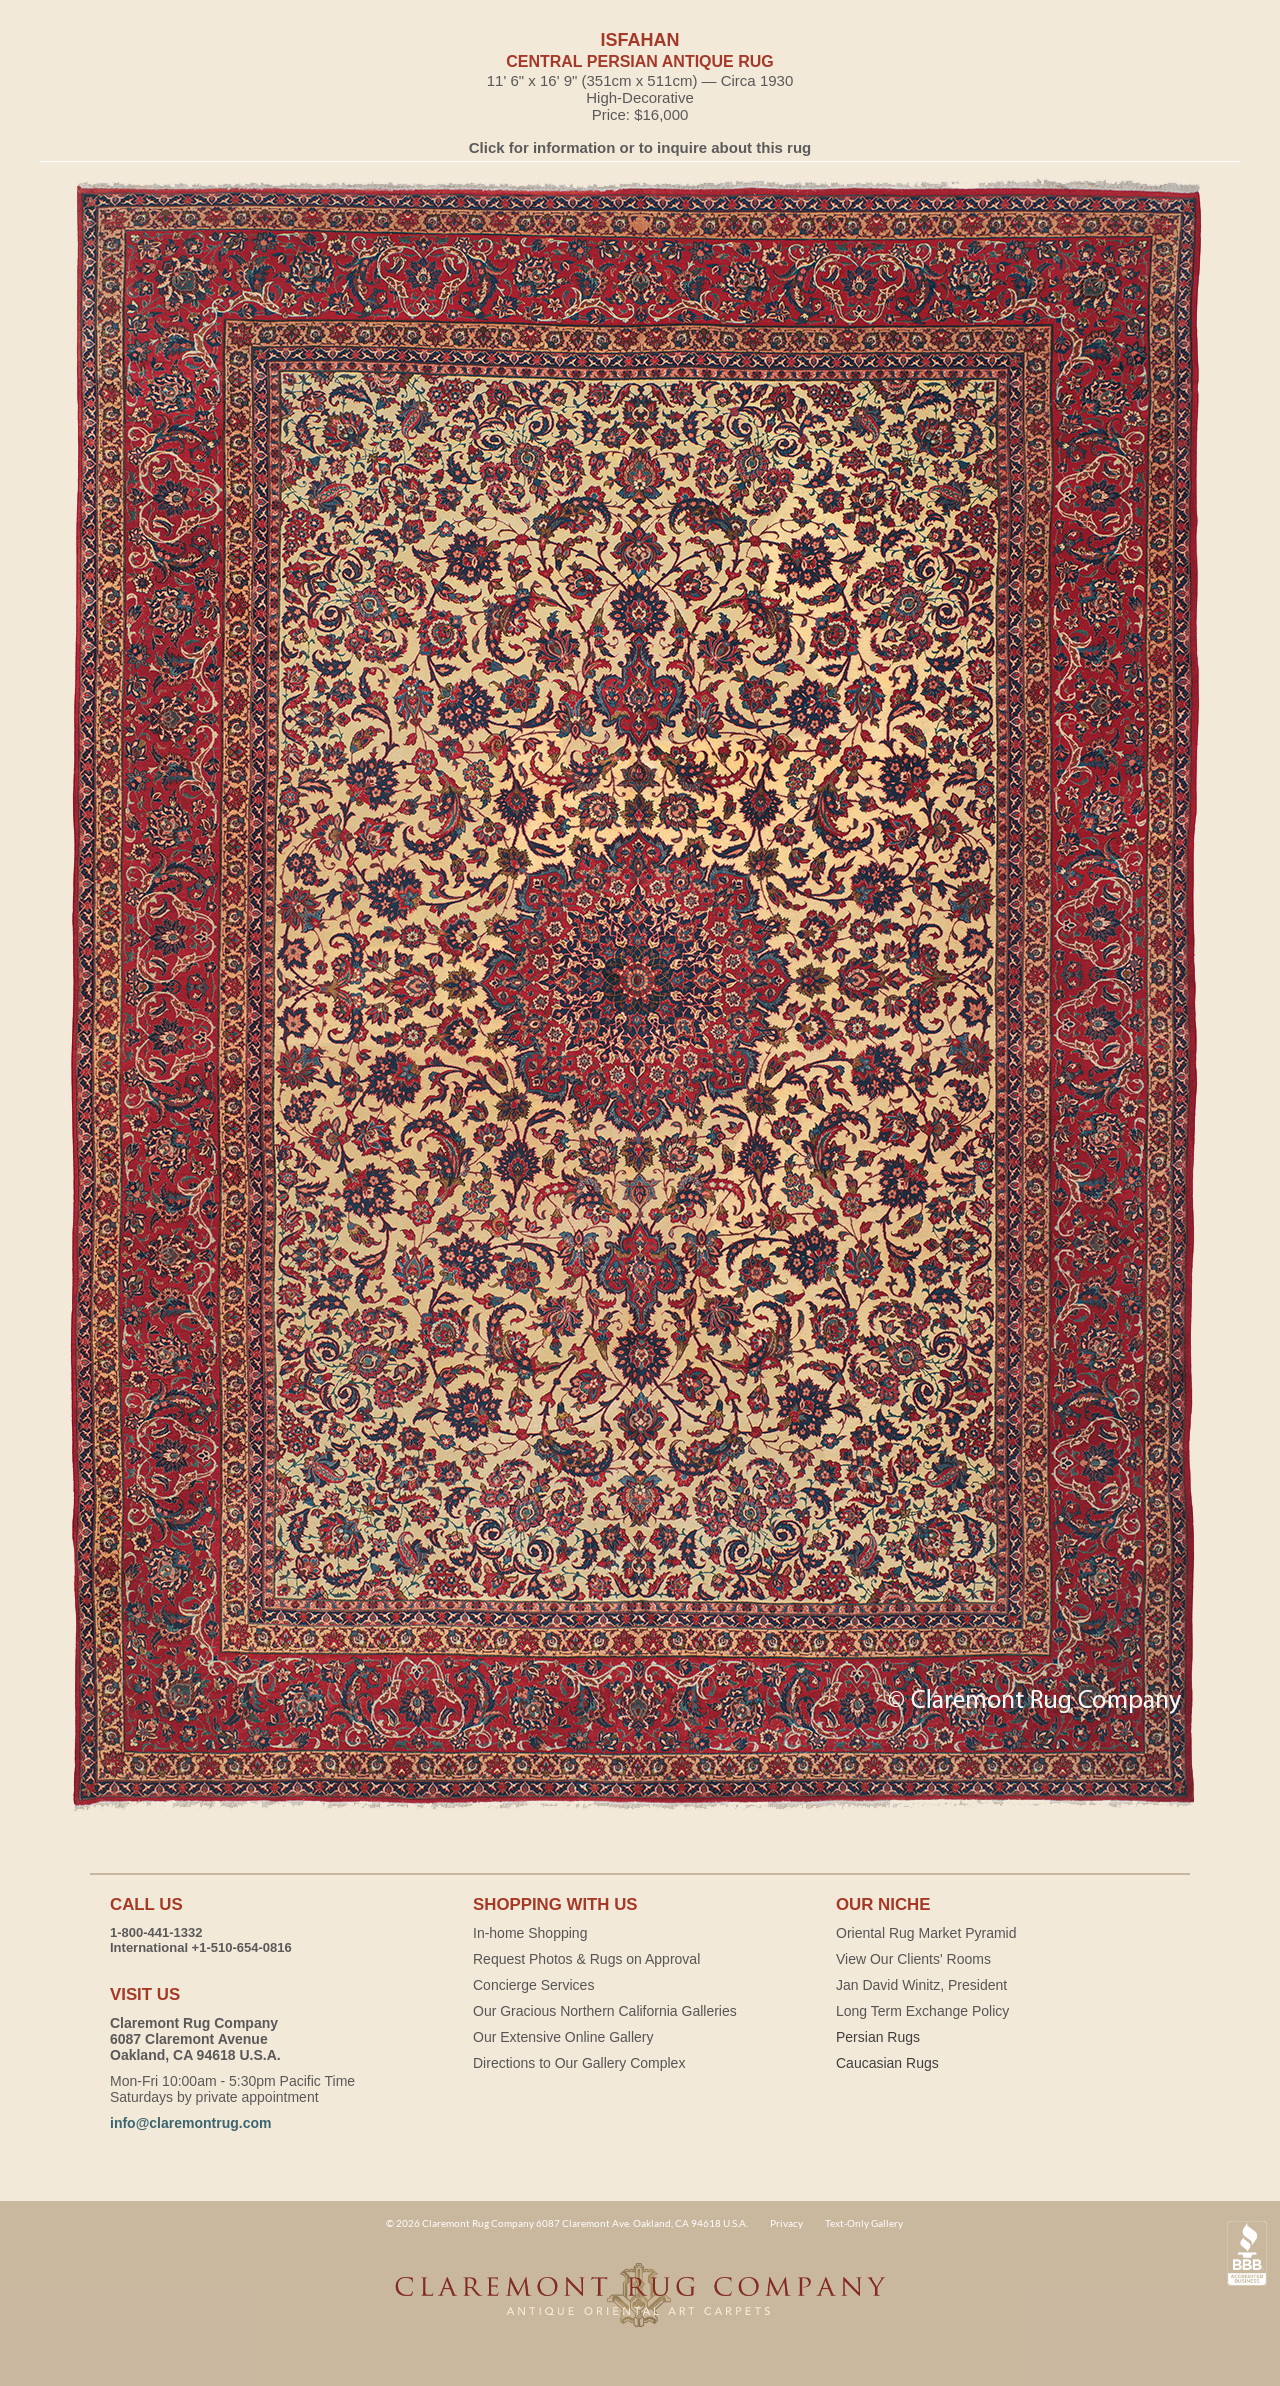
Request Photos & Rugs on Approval (586, 1959)
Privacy (786, 2223)
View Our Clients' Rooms (913, 1959)
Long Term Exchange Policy (922, 2011)
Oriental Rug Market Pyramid (926, 1933)
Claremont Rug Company (640, 2306)
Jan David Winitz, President (921, 1985)
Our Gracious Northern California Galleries (605, 2011)
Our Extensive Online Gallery (563, 2037)
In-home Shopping (530, 1933)
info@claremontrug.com (190, 2123)
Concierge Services (533, 1985)
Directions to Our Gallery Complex (579, 2063)
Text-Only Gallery (864, 2223)
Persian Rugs (878, 2037)
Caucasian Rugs (887, 2063)
